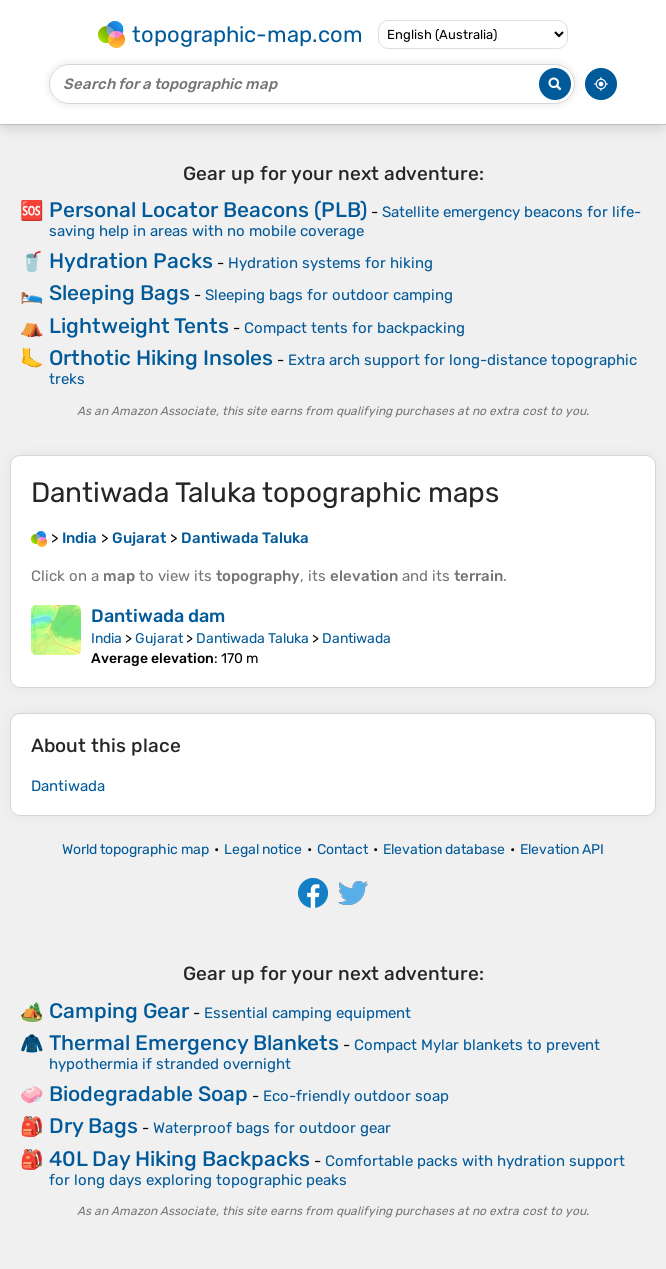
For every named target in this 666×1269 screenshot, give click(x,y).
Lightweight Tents (139, 325)
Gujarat (159, 638)
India (106, 638)
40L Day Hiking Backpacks (179, 1158)
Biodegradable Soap (148, 1093)
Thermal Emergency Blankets (194, 1042)
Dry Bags (93, 1125)
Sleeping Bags (119, 292)
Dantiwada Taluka (252, 638)
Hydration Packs (131, 260)
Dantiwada (356, 638)
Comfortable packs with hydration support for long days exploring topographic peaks (337, 1170)
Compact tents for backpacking (354, 328)
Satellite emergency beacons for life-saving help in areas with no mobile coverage (345, 221)
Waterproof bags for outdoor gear (272, 1128)
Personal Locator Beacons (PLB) (208, 209)
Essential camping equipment (307, 1013)
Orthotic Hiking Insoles (161, 357)
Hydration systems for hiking (330, 263)
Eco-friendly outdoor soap (356, 1096)
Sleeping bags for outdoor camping (329, 295)
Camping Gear (119, 1010)
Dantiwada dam (158, 616)
